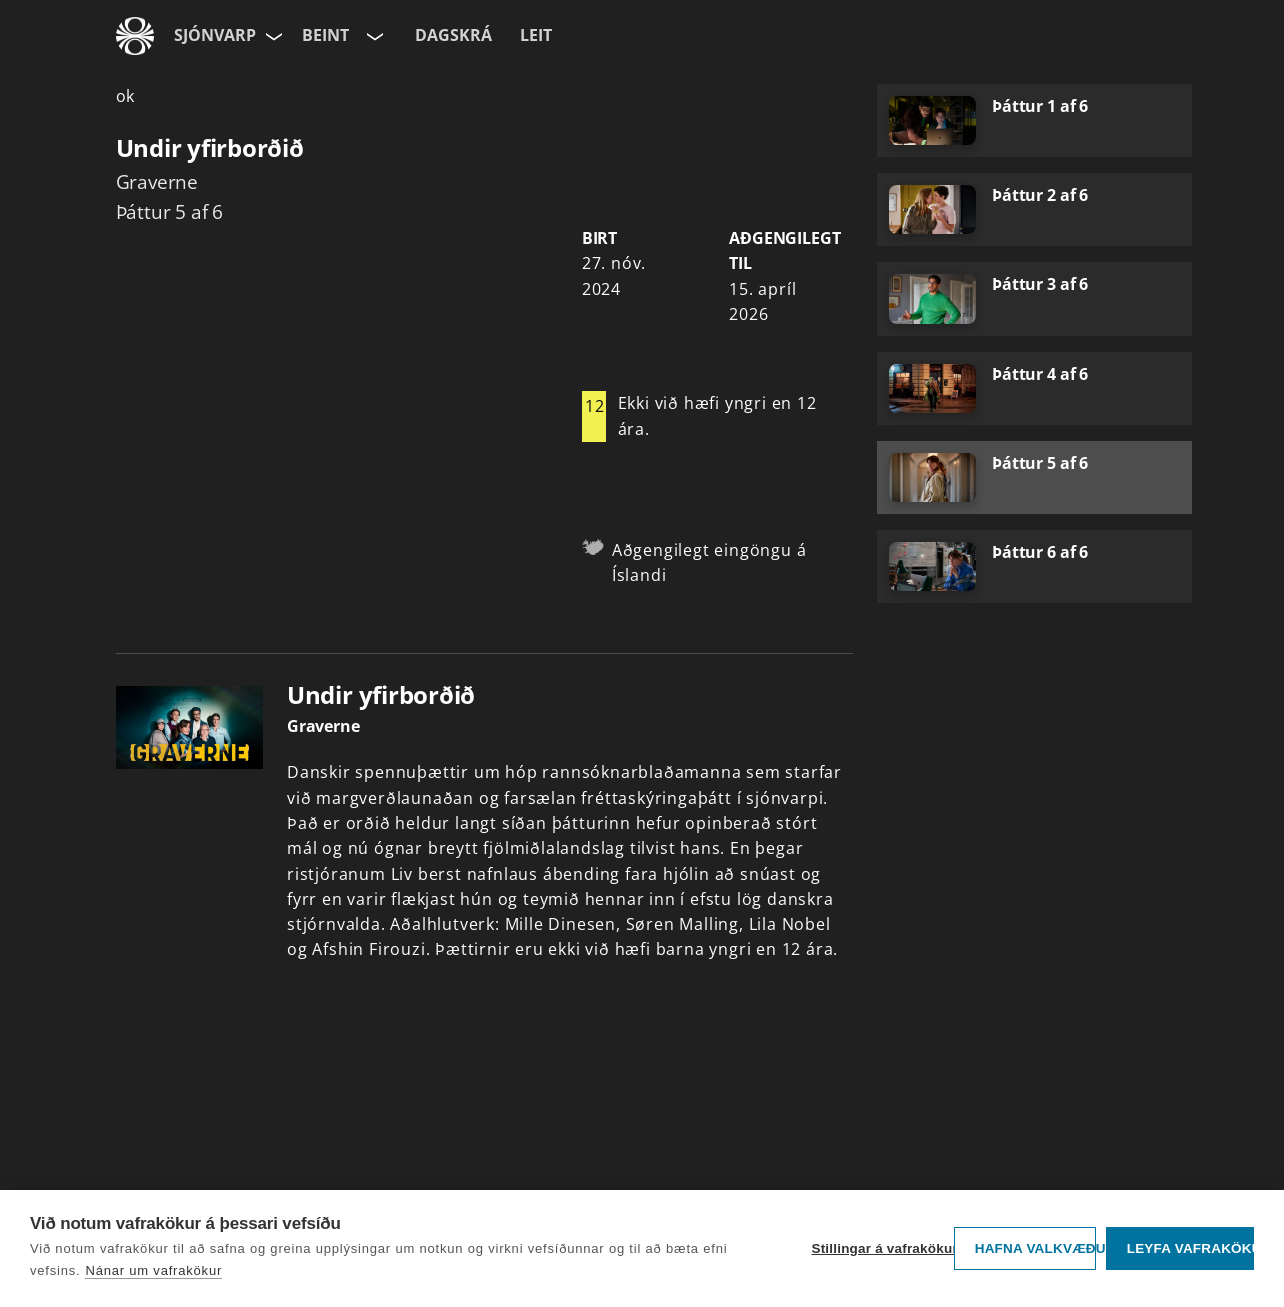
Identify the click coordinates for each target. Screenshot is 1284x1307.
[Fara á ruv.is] (135, 36)
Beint (325, 35)
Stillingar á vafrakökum (877, 1248)
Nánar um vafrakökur (153, 1270)
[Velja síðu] (272, 36)
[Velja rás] (373, 36)
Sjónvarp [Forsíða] (215, 35)
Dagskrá (453, 35)
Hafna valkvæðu (1035, 1248)
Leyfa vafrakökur (1190, 1248)
